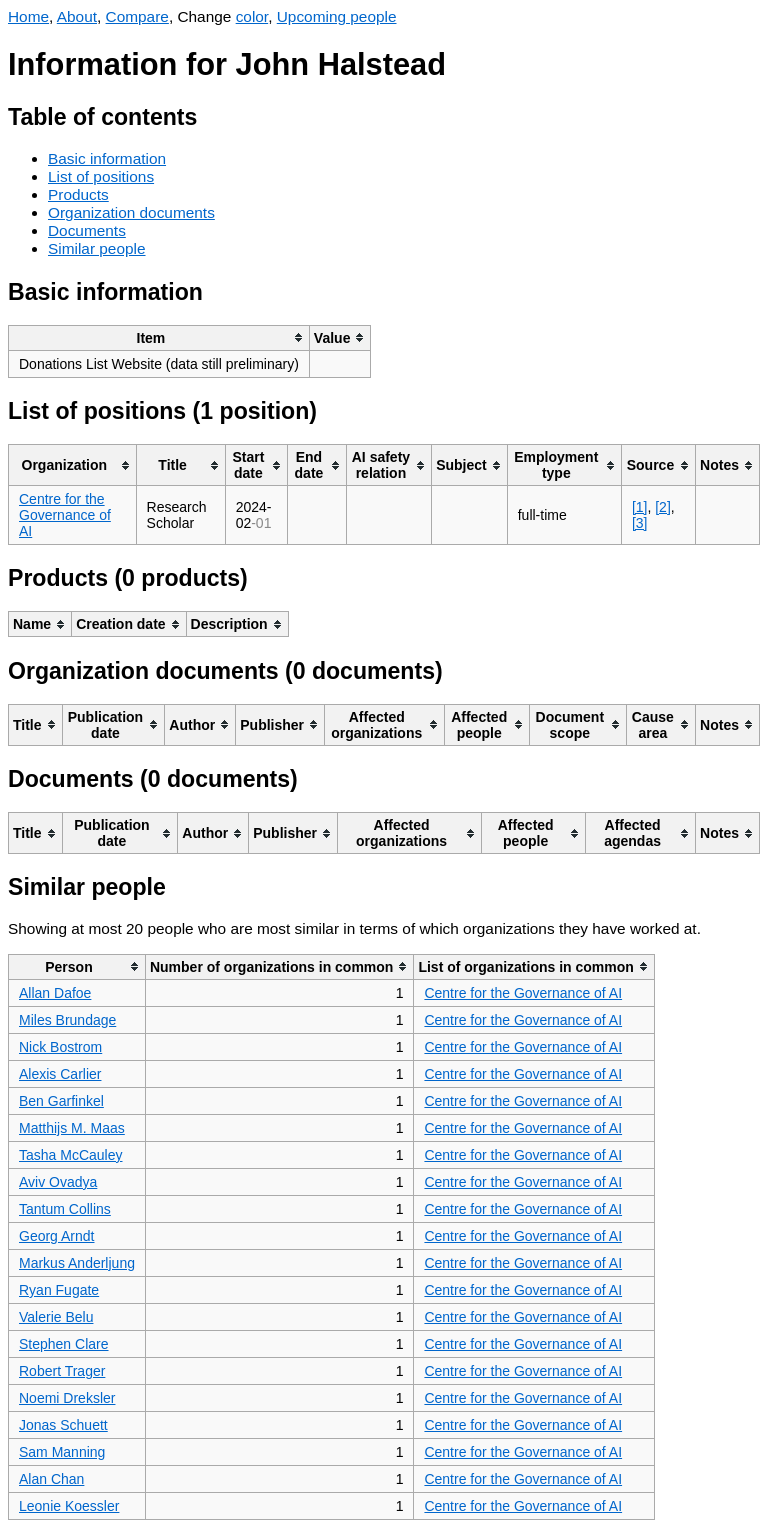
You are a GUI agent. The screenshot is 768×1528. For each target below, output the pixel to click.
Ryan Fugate (59, 1290)
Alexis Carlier (60, 1074)
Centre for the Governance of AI (65, 515)
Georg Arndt (57, 1236)
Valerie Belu (56, 1317)
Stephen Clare (64, 1344)
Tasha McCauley (71, 1155)
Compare (137, 16)
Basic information (107, 158)
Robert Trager (62, 1371)
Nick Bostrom (60, 1047)
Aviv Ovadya (58, 1182)
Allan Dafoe (55, 993)
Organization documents (131, 212)
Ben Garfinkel (61, 1101)
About (77, 16)
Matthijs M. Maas (72, 1128)
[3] (640, 523)
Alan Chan (51, 1479)
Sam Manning (62, 1452)
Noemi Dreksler (67, 1398)
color (252, 16)
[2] (663, 507)
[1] (640, 507)
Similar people (97, 248)
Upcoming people (337, 16)
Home (28, 16)
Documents (87, 230)
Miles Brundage (67, 1020)
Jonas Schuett (63, 1425)
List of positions (101, 176)
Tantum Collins (65, 1209)
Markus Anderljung (77, 1263)
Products (78, 194)
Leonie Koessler (69, 1506)
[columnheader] (159, 337)
